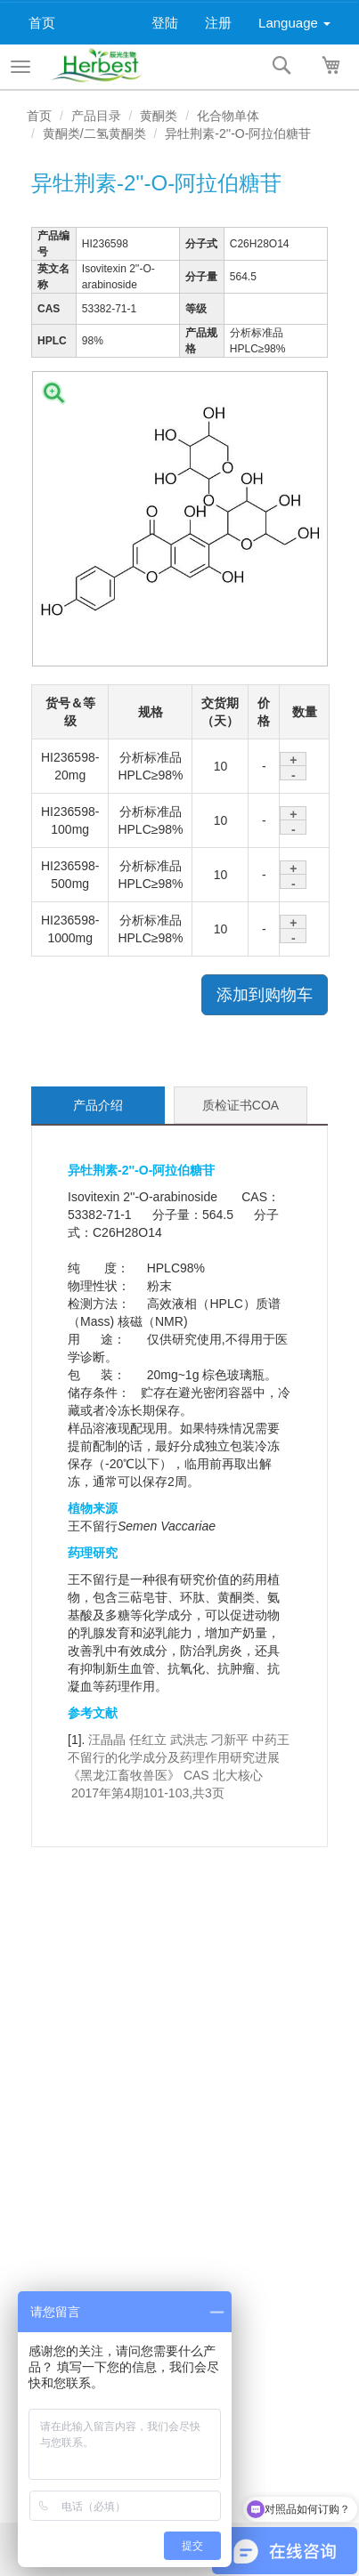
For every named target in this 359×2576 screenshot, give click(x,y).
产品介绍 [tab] (98, 1105)
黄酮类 (158, 116)
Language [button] (294, 22)
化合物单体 (228, 116)
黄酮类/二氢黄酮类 (94, 133)
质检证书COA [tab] (240, 1105)
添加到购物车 (264, 995)
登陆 (164, 22)
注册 (218, 22)
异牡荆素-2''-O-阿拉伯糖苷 (238, 133)
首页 (42, 22)
